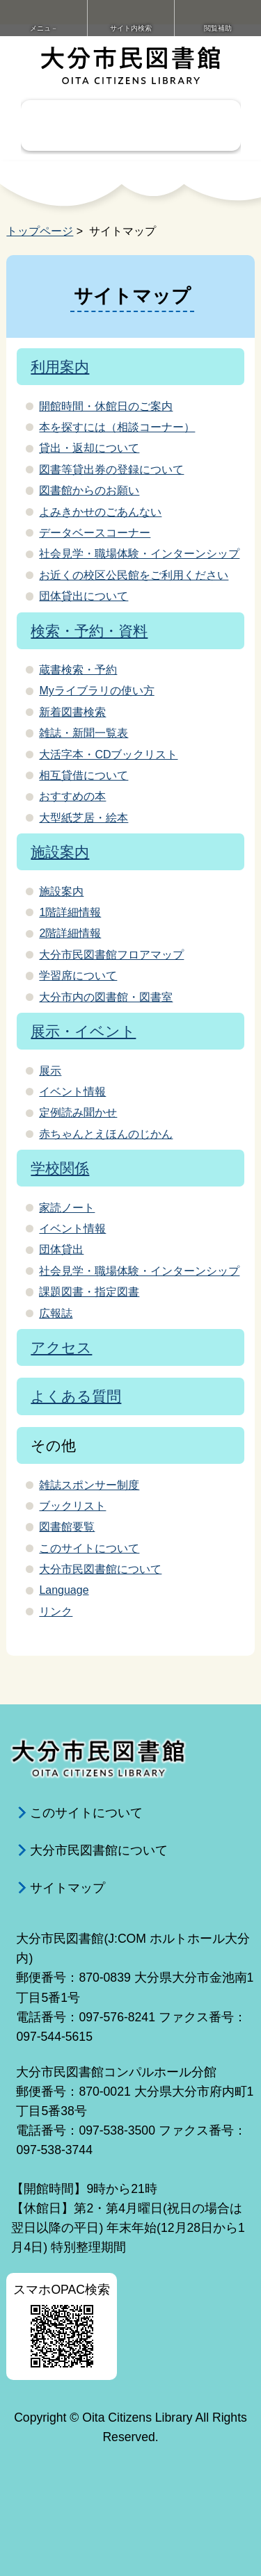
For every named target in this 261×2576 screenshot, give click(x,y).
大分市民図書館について (100, 1569)
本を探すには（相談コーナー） (117, 427)
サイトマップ (67, 1888)
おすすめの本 (72, 796)
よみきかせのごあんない (100, 512)
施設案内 (60, 852)
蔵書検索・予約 (78, 670)
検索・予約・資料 (89, 631)
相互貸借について (83, 775)
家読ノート (67, 1208)
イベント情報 (72, 1092)
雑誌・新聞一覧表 (83, 733)
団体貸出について (83, 596)
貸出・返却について (89, 448)
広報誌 (55, 1313)
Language (63, 1590)
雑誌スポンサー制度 (89, 1485)
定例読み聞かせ (78, 1112)
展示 (50, 1071)
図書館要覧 (67, 1527)
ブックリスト (72, 1506)
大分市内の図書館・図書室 (106, 997)
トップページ (39, 231)
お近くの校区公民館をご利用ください (133, 575)
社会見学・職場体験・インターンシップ (139, 554)
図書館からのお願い (89, 490)
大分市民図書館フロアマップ (111, 955)
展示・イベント (83, 1031)
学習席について (78, 975)
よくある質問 (76, 1396)
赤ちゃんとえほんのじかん (106, 1134)
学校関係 (60, 1168)
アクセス (61, 1347)
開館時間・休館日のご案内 (106, 406)
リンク (55, 1611)
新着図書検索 (72, 712)
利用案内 (60, 367)
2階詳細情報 (70, 933)
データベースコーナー (94, 533)
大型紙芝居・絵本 (83, 818)
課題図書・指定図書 (89, 1292)
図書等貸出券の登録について (111, 469)
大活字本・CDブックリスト (108, 754)
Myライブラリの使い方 (96, 690)
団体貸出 (61, 1249)
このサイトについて (89, 1548)
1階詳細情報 (70, 912)
